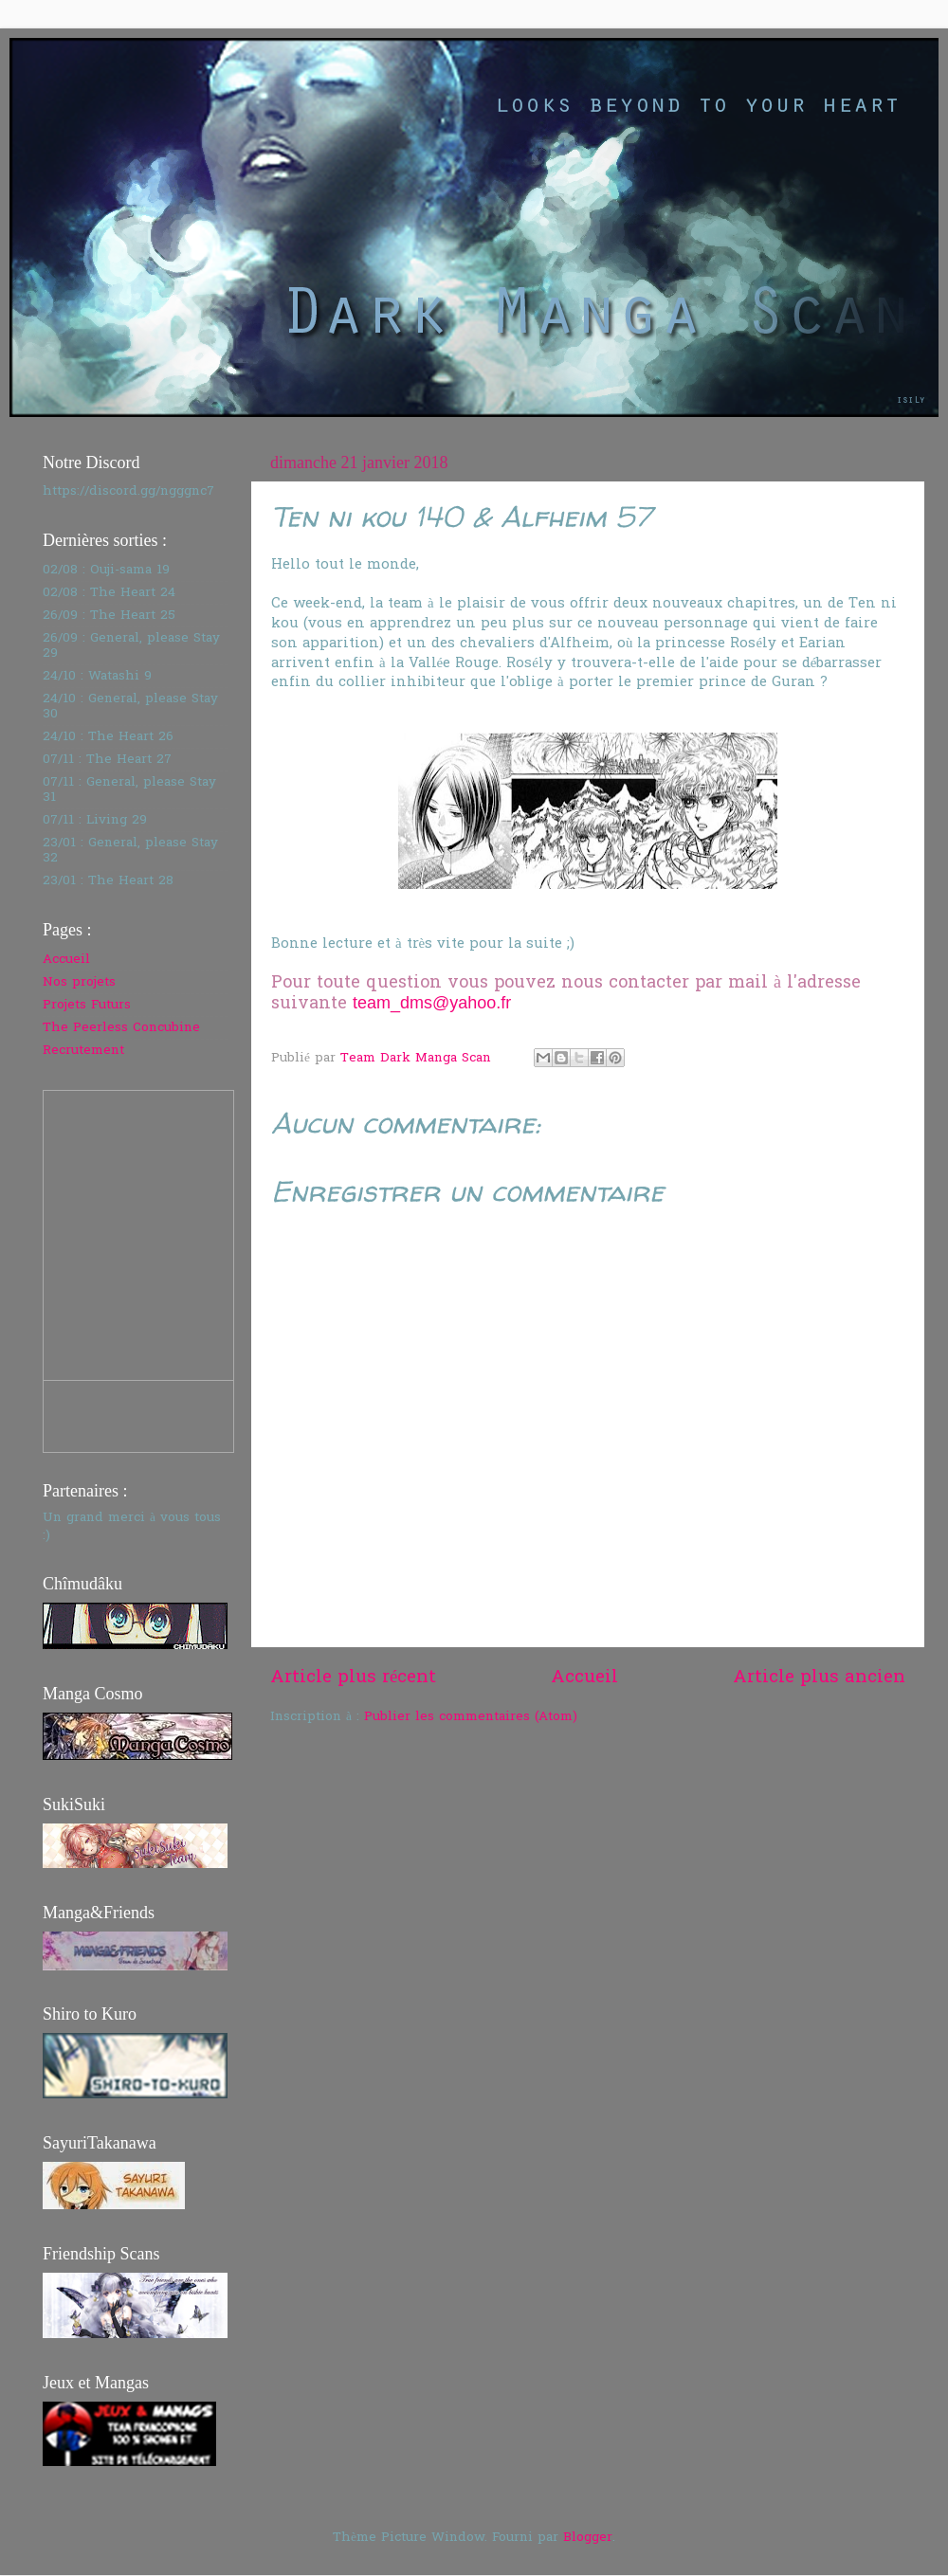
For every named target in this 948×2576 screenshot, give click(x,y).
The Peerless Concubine (121, 1028)
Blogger (587, 2538)
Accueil (584, 1678)
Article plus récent (353, 1678)
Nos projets (79, 982)
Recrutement (83, 1051)
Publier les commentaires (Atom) (470, 1717)
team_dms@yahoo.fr (432, 1002)
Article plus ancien (819, 1678)
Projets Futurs (87, 1005)
